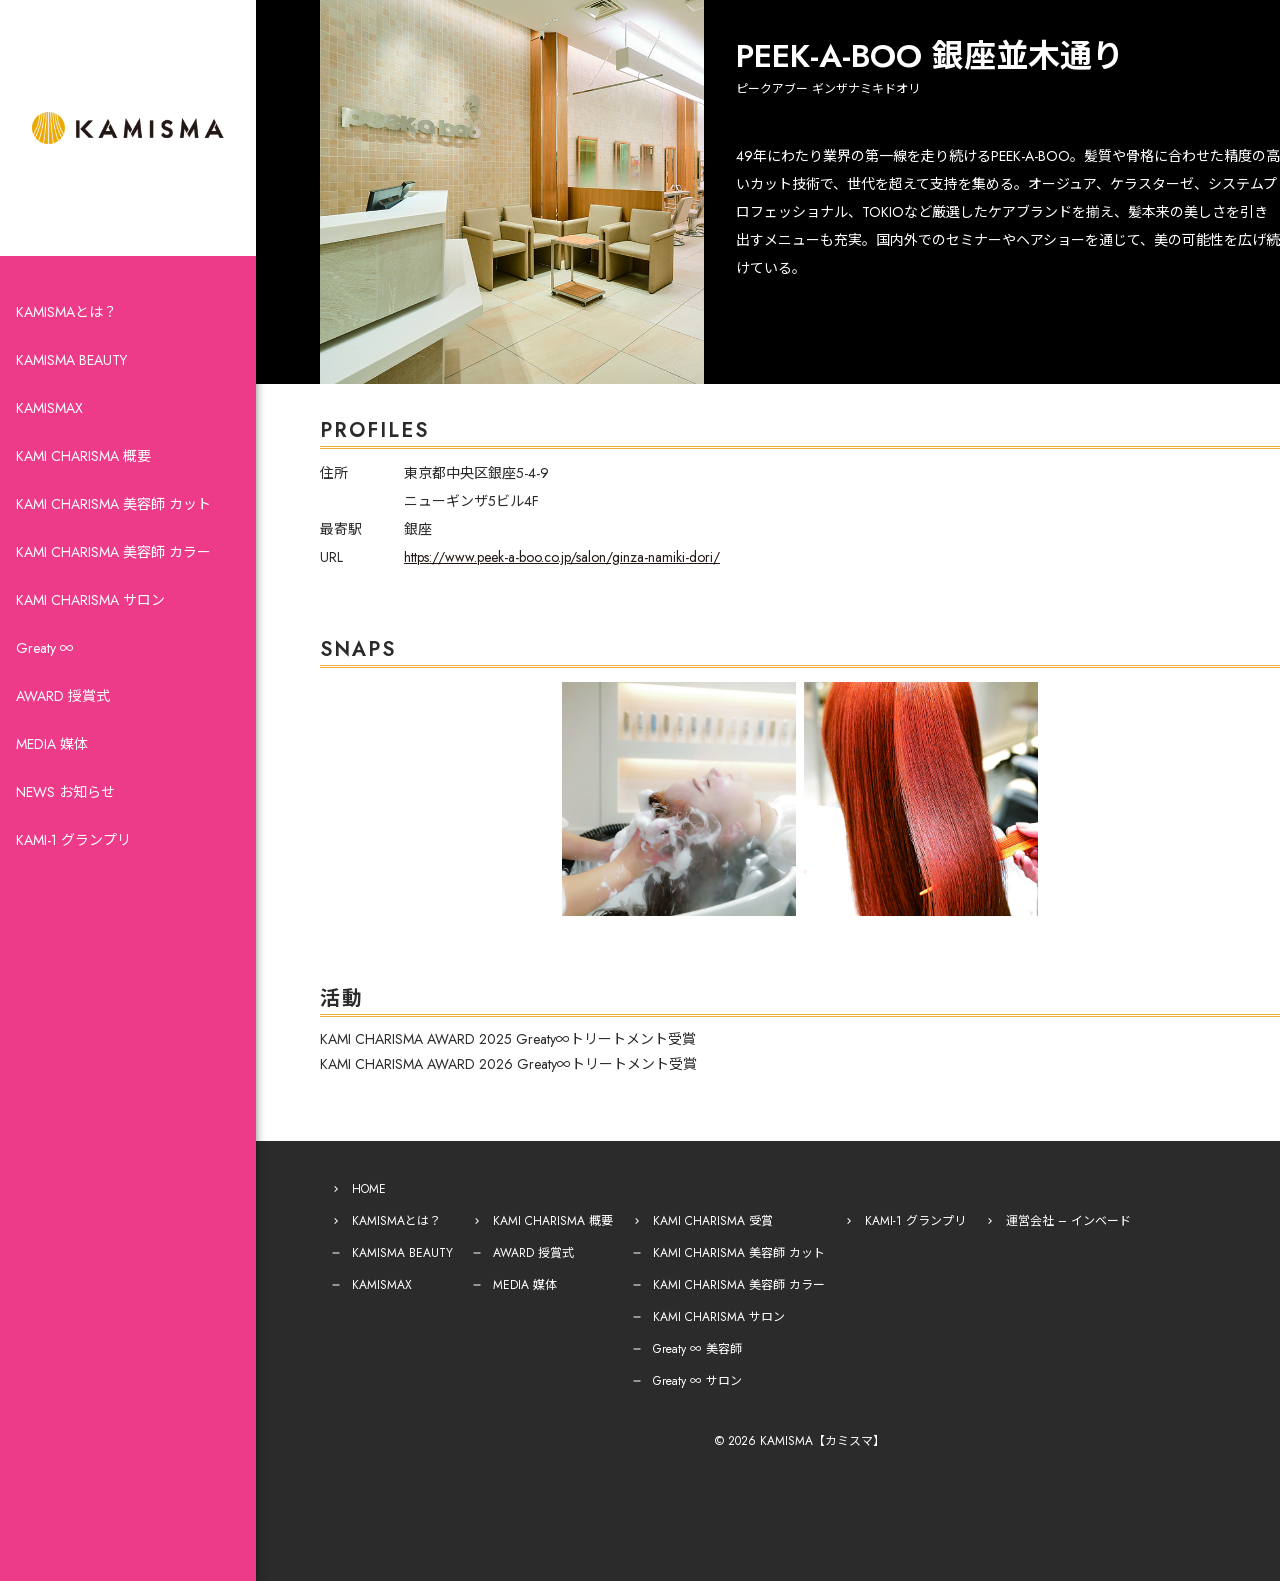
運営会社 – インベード (1068, 1221)
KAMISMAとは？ (66, 312)
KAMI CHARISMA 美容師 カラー (113, 552)
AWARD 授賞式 (63, 696)
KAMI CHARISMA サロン (90, 600)
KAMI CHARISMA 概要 (83, 456)
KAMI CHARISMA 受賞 (713, 1221)
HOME (369, 1189)
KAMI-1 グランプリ (73, 840)
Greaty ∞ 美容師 (697, 1349)
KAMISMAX (49, 408)
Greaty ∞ (45, 648)
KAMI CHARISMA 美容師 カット (113, 504)
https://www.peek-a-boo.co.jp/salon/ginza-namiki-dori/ (562, 557)
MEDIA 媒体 (52, 744)
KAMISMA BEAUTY (71, 360)
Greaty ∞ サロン (697, 1381)
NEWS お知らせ (65, 792)
